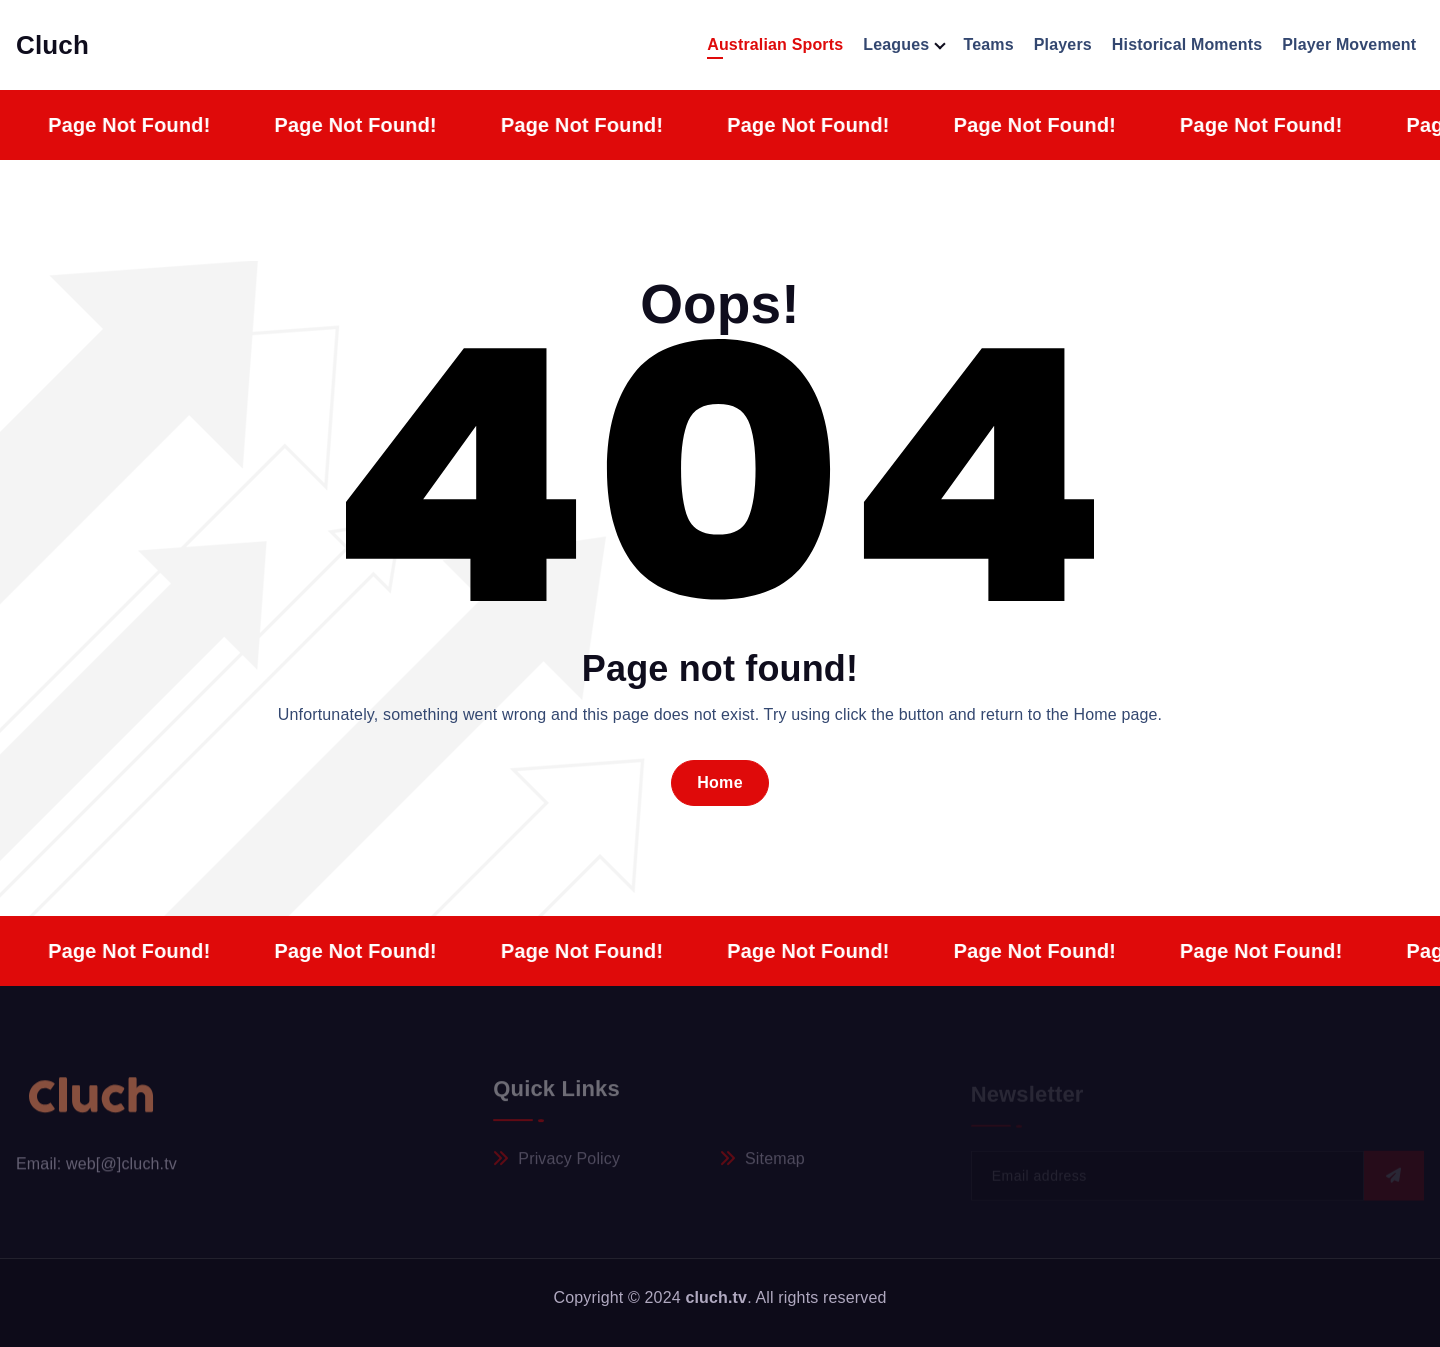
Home (720, 782)
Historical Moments (1187, 44)
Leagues (896, 44)
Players (1063, 44)
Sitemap (775, 1163)
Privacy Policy (569, 1163)
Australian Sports (775, 44)
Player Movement (1349, 44)
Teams (988, 44)
